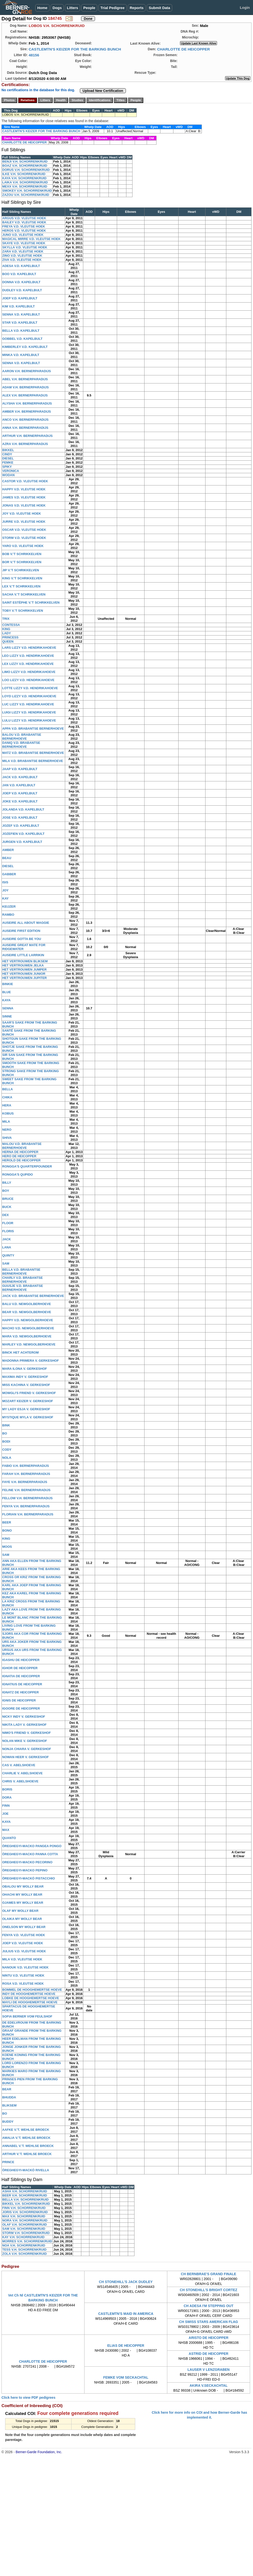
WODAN (8, 475)
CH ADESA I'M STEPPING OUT (208, 2306)
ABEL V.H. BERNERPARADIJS (25, 379)
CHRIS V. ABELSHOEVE (20, 1781)
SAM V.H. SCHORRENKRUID (23, 2229)
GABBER (9, 874)
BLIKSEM (9, 2105)
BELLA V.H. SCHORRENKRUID (25, 2199)
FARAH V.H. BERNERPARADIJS (26, 1474)
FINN (6, 1805)
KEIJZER (9, 906)
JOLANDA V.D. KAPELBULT (23, 809)
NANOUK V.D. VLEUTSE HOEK (25, 1967)
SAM (5, 1263)
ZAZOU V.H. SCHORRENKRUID (25, 195)
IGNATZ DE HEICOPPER (20, 1692)
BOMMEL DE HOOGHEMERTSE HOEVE (32, 1990)
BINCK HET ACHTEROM (20, 1352)
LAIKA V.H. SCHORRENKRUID (25, 182)
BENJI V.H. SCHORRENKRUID (25, 161)
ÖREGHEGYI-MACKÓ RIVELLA (25, 2170)
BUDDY (7, 2121)
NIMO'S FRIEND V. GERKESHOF (26, 1733)
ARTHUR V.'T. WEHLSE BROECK (27, 2154)
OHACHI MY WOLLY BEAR (22, 1894)
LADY (6, 633)
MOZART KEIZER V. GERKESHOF (27, 1401)
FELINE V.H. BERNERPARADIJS (26, 1490)
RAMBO (8, 914)
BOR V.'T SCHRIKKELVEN (21, 562)
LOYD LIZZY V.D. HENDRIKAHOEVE (29, 696)
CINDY (7, 454)
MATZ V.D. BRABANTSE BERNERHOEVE (33, 753)
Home (42, 8)
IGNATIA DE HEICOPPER (21, 1676)
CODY (7, 1449)
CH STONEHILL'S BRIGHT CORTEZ (208, 2290)
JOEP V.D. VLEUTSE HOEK (22, 1943)
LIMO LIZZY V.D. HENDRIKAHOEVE (28, 672)
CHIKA (7, 1097)
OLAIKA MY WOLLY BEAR (22, 1919)
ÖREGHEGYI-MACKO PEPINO (25, 1870)
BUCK (7, 1207)
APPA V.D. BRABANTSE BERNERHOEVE (33, 728)
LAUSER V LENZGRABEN (209, 2370)
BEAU (6, 858)
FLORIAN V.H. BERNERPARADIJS (27, 1514)
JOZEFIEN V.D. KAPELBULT (23, 834)
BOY (5, 1191)
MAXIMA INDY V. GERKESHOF (25, 1377)
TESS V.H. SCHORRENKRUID (24, 2249)
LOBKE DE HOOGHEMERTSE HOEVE (30, 1998)
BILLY (6, 1182)
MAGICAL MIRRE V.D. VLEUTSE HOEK (31, 239)
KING (6, 629)
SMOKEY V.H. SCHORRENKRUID (27, 190)
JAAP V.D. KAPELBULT (19, 769)
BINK (6, 1425)
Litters (72, 8)
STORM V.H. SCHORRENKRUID (26, 2233)
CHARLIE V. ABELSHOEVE (22, 1773)
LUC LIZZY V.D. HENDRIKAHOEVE (28, 704)
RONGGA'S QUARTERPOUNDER (27, 1166)
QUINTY (8, 1255)
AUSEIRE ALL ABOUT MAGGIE (25, 923)
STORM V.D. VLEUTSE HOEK (24, 538)
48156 (34, 55)
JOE (5, 1813)
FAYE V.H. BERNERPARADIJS (24, 1482)
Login (245, 7)
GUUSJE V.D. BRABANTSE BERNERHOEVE (22, 1288)
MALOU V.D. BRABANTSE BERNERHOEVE (22, 1146)
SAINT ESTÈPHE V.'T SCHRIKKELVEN (31, 602)
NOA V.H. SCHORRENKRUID (23, 2245)
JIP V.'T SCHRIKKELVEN (20, 570)
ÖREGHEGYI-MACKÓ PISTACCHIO (28, 1878)
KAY (5, 898)
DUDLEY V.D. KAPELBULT (22, 290)
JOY (5, 890)
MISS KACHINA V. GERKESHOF (26, 1385)
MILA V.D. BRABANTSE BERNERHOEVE (32, 761)
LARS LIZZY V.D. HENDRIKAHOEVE (29, 647)
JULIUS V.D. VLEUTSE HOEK (24, 1951)
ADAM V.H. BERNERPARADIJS (25, 387)
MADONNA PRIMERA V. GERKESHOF (30, 1360)
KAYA (6, 1000)
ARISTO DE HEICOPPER (208, 2338)
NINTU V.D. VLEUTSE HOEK (23, 1975)
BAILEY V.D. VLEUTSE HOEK (24, 222)
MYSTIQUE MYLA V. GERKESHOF (27, 1417)
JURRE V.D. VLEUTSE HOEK (24, 521)
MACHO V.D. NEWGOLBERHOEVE (28, 1328)
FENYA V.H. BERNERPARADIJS (25, 1506)
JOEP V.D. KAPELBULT (19, 298)
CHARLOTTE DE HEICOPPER (183, 49)
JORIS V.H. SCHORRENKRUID (25, 2212)
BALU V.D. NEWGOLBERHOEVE (26, 1304)
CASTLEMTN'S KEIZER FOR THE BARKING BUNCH (75, 49)
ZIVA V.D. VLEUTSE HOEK (22, 260)
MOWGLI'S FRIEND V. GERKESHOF (29, 1393)
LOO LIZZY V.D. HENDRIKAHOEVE (28, 680)
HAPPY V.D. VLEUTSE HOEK (24, 489)
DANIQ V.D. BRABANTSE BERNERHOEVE (21, 745)
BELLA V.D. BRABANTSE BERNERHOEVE (21, 1271)
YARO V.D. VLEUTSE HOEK (23, 546)
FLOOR (7, 1223)
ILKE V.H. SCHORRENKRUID (23, 174)
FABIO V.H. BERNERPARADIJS (25, 1466)
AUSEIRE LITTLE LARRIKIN (23, 955)
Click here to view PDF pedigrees (28, 2397)
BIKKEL (8, 450)
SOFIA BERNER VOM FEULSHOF (27, 2016)
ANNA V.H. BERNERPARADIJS (25, 428)
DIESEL (8, 458)
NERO (7, 1129)
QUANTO (9, 1838)
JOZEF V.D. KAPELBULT (20, 825)
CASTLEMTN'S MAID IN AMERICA (125, 2314)
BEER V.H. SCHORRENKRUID (24, 2195)
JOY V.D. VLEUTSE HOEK (21, 513)
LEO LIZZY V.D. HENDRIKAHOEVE (28, 656)
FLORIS (8, 1231)
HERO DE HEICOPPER (19, 1156)
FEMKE (7, 462)
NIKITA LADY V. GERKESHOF (24, 1724)
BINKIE (7, 984)
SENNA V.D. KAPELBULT (21, 314)
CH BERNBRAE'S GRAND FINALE (208, 2274)
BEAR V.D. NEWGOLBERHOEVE (26, 1312)
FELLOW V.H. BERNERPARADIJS (27, 1498)
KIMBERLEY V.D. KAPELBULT (25, 347)
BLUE (6, 992)
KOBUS (8, 1113)
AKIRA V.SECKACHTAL (209, 2385)
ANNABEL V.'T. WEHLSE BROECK (28, 2146)
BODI (6, 1441)
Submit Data (159, 8)
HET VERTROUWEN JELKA (23, 965)
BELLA (7, 1089)
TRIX (6, 619)
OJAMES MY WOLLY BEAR (22, 1902)
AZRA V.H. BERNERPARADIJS (25, 444)
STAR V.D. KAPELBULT (19, 322)
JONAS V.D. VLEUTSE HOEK (24, 505)
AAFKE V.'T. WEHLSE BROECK (25, 2130)
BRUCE (7, 1199)
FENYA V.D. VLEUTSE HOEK (23, 1935)
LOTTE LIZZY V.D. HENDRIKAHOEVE (30, 688)
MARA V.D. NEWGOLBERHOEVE (26, 1336)
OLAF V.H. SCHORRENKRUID (24, 2224)
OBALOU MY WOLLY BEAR (23, 1886)
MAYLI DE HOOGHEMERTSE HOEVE (30, 2002)
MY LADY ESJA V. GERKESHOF (26, 1409)
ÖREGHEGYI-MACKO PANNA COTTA (30, 1854)
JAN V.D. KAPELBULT (18, 785)
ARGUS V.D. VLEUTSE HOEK (24, 218)
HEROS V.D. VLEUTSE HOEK (24, 230)
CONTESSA (11, 625)
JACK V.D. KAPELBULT (19, 777)
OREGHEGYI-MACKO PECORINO (27, 1862)
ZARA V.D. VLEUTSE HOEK (22, 251)
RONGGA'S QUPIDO (17, 1174)
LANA (6, 1247)
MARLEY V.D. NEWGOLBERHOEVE (28, 1344)
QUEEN (7, 641)
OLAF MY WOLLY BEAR (20, 1911)
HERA (6, 1105)
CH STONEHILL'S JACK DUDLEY (126, 2282)
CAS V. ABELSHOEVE (18, 1765)
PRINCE (8, 2162)
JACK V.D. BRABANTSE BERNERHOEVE (33, 1296)
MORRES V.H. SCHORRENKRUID (27, 2241)
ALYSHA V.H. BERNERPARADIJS (27, 403)
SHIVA (7, 1138)
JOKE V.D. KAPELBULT (19, 801)
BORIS (7, 1789)
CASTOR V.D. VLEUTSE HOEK (25, 481)
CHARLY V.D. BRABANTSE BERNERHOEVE (22, 1279)
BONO (7, 1530)
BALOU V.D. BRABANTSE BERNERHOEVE (21, 736)
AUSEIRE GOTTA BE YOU (21, 939)
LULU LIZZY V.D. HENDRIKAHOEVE (29, 720)
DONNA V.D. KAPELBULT (21, 282)
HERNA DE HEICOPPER (20, 1152)
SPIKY (7, 467)
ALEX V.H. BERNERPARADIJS (25, 395)
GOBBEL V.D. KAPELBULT (22, 339)
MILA (6, 1121)
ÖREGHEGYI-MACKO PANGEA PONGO (31, 1846)
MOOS (7, 1546)
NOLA (6, 1457)
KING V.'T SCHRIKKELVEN (22, 578)
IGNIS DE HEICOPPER (19, 1700)
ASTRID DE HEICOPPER (209, 2354)
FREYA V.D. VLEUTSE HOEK (23, 226)
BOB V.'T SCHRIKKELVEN (21, 554)
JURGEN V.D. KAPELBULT (22, 842)
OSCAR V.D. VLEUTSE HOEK (24, 530)
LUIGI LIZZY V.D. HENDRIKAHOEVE (29, 712)
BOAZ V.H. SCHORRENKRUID (24, 165)
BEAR (6, 2089)
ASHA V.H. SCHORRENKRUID (24, 2191)
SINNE (7, 1016)
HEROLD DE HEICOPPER (21, 1160)
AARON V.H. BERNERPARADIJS (26, 371)
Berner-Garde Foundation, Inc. (39, 2452)
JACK (6, 1239)
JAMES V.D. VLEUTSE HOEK (24, 497)
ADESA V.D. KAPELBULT (21, 266)
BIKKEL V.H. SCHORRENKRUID (26, 2204)
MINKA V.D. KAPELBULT (20, 355)
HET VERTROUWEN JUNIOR (23, 974)
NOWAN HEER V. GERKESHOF (25, 1757)
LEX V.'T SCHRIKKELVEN (21, 586)
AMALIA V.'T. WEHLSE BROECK (26, 2138)
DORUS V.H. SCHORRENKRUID (26, 170)
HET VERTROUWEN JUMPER (24, 969)
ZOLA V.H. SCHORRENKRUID (24, 2254)
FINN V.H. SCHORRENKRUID (24, 2208)
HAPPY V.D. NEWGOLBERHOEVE (27, 1320)
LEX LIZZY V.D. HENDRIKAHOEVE (28, 664)
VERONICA (10, 471)
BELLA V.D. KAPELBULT (20, 330)
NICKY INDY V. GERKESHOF (23, 1716)
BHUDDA (9, 2097)
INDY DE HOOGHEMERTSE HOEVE (28, 1994)
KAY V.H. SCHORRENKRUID (23, 2237)
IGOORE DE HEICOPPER (21, 1708)
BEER (6, 1522)
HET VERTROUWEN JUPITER (24, 978)
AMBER (8, 850)
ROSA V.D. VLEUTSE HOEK (23, 1983)
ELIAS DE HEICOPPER (125, 2346)
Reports (137, 8)
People (89, 8)
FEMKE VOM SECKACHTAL (125, 2377)
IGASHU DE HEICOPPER (20, 1660)
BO (4, 1433)
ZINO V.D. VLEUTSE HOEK (22, 255)
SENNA (7, 1008)
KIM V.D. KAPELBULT (18, 306)
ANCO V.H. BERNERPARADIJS (25, 419)
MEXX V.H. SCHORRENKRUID (24, 186)
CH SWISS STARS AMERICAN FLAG (208, 2322)
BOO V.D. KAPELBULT (19, 274)
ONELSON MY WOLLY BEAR (24, 1927)
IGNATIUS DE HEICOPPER (22, 1684)
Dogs (57, 8)
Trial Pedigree (112, 8)
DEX (5, 1215)
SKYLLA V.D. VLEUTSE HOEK (24, 247)
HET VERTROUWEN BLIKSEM (25, 961)
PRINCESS (10, 637)
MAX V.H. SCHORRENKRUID (23, 2216)
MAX (5, 1830)
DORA (7, 1797)
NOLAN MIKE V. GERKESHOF (24, 1741)
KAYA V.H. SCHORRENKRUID (24, 178)
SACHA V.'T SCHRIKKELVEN (24, 594)
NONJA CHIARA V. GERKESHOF (26, 1749)
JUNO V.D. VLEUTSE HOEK (23, 235)
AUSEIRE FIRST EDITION (21, 931)
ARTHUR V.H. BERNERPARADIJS (27, 436)
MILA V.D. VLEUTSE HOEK (22, 1959)
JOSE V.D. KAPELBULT (19, 817)
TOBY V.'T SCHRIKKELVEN (22, 610)
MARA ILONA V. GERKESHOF (24, 1368)
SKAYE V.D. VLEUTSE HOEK (23, 243)
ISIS (5, 882)
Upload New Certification (103, 91)
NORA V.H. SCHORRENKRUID (25, 2220)
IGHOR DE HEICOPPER (19, 1668)
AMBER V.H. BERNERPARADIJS (26, 411)
